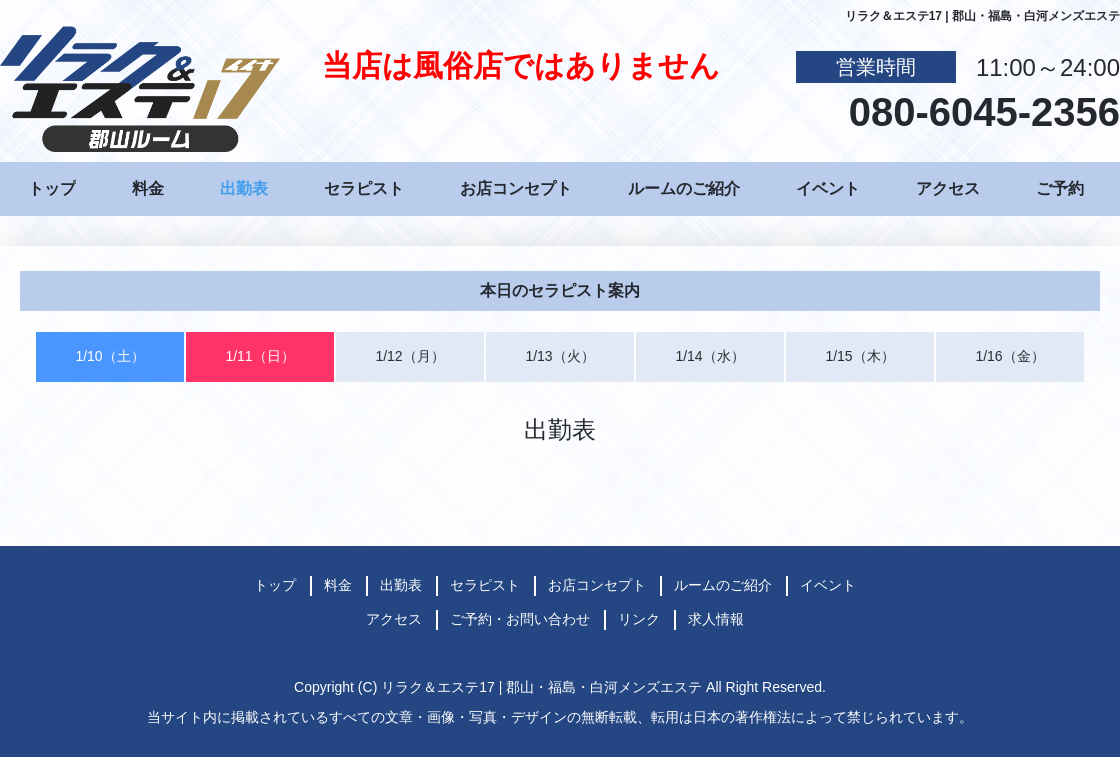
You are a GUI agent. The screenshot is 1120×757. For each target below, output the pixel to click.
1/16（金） (1009, 356)
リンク (639, 619)
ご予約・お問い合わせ (520, 619)
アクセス (948, 188)
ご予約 (1060, 188)
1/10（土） (109, 356)
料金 (148, 188)
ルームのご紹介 (684, 188)
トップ (52, 188)
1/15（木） (859, 356)
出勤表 (244, 188)
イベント (828, 188)
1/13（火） (559, 356)
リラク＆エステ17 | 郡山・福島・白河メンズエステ (541, 687)
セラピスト (364, 188)
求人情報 (716, 619)
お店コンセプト (516, 188)
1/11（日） (259, 356)
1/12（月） (409, 356)
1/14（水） (709, 356)
